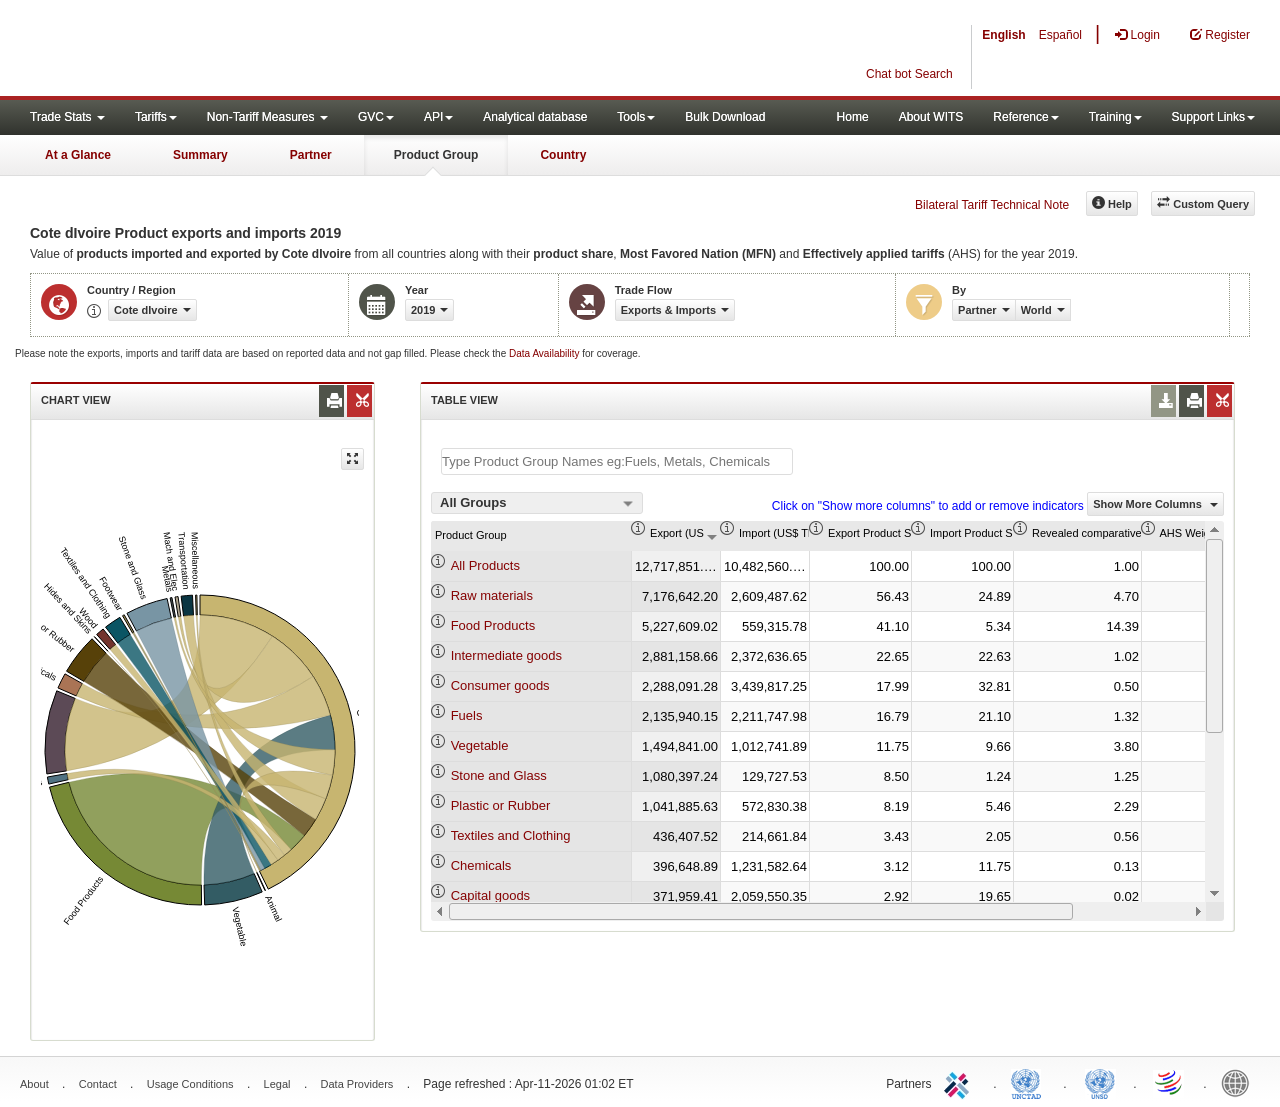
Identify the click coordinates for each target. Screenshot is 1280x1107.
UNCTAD (1030, 1082)
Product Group (436, 155)
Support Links (1213, 117)
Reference (1025, 117)
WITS (200, 50)
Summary (200, 155)
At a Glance (78, 155)
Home (853, 117)
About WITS (931, 117)
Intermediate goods (506, 655)
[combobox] (537, 503)
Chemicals (481, 865)
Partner (311, 155)
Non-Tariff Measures (267, 117)
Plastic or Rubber (501, 805)
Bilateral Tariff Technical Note (992, 205)
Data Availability (545, 353)
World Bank (1240, 1082)
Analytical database (535, 117)
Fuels (467, 715)
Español (1060, 35)
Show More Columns (1155, 504)
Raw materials (492, 595)
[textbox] (617, 461)
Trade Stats (67, 117)
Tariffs (156, 117)
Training (1115, 117)
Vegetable (480, 745)
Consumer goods (500, 685)
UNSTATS (1100, 1082)
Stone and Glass (499, 775)
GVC (376, 117)
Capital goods (491, 895)
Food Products (493, 625)
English (1003, 35)
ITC (960, 1082)
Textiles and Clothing (511, 835)
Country (563, 155)
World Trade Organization (1170, 1082)
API (438, 117)
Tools (636, 117)
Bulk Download (725, 117)
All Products (485, 565)
